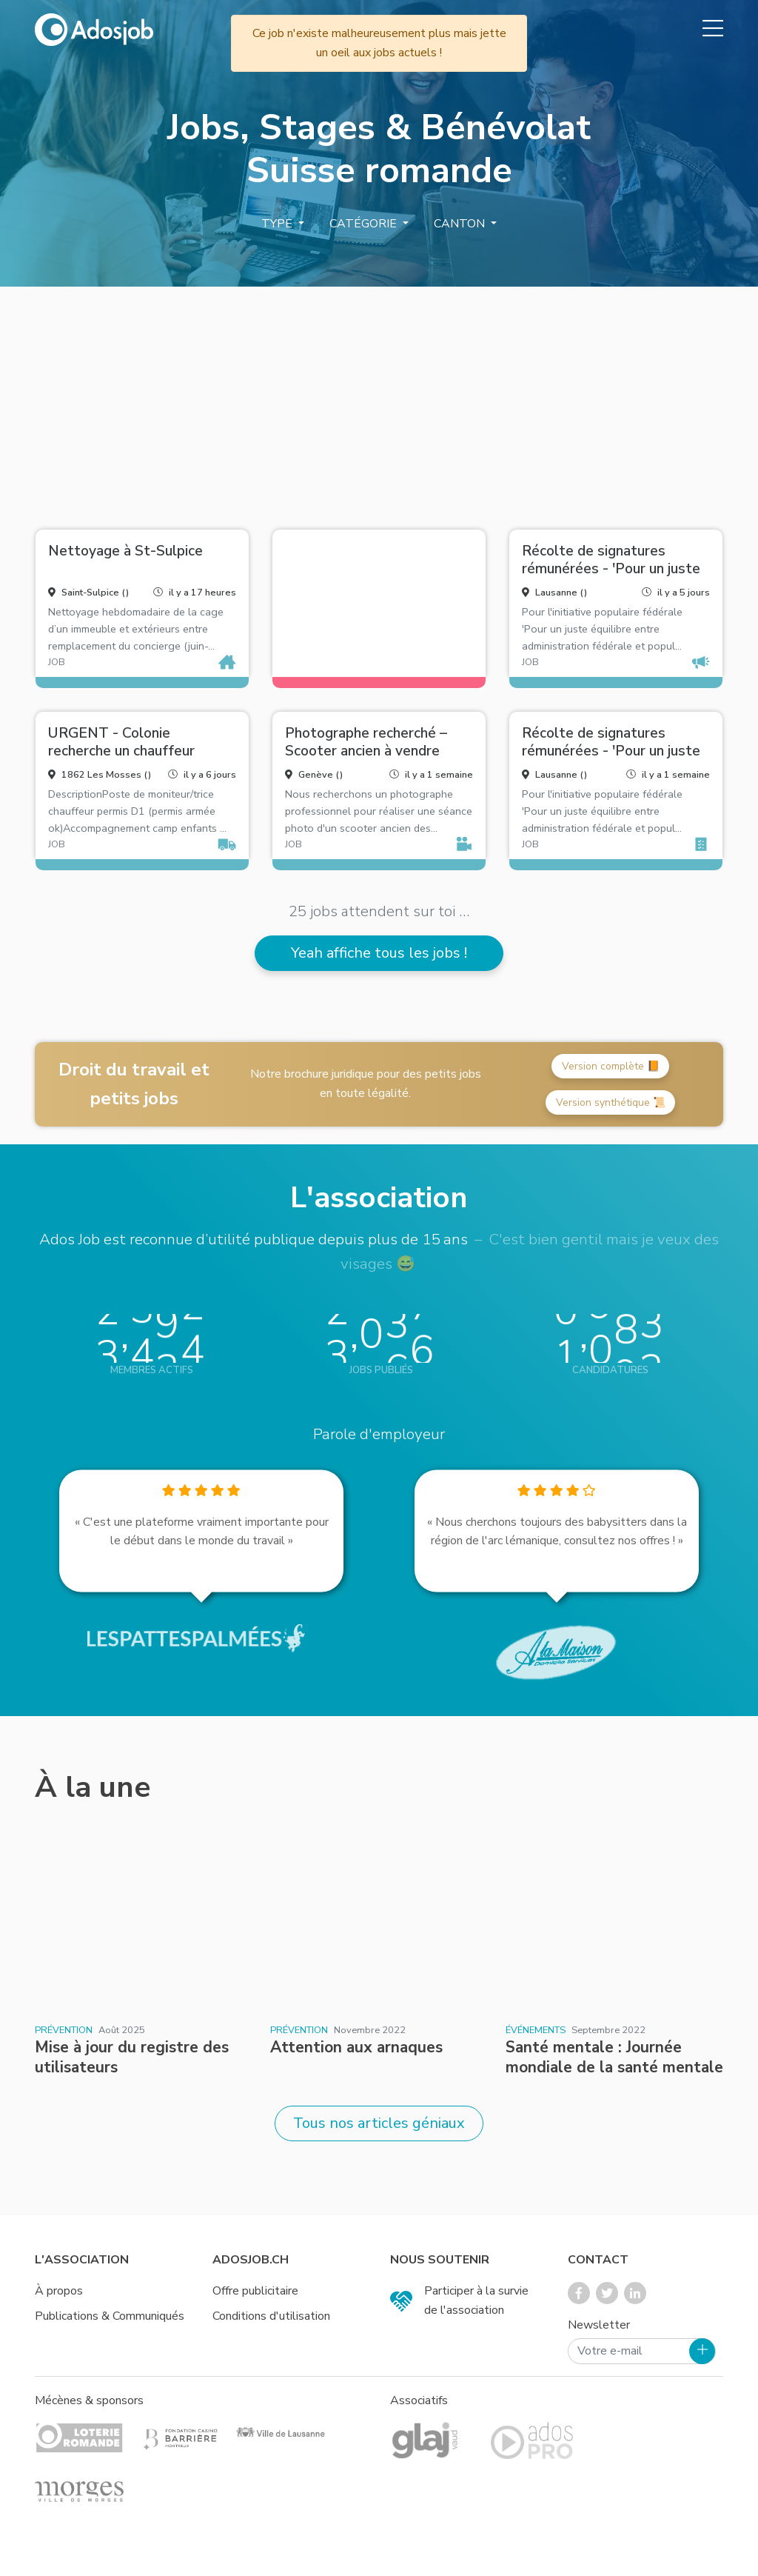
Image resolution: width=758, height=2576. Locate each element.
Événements (536, 2030)
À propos (59, 2291)
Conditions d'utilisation (271, 2316)
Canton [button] (461, 224)
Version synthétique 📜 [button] (610, 1102)
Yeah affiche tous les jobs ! (379, 953)
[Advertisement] (379, 402)
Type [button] (278, 224)
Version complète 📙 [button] (611, 1066)
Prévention (64, 2030)
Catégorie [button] (364, 224)
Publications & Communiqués (109, 2316)
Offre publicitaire (255, 2291)
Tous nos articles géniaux (379, 2123)
